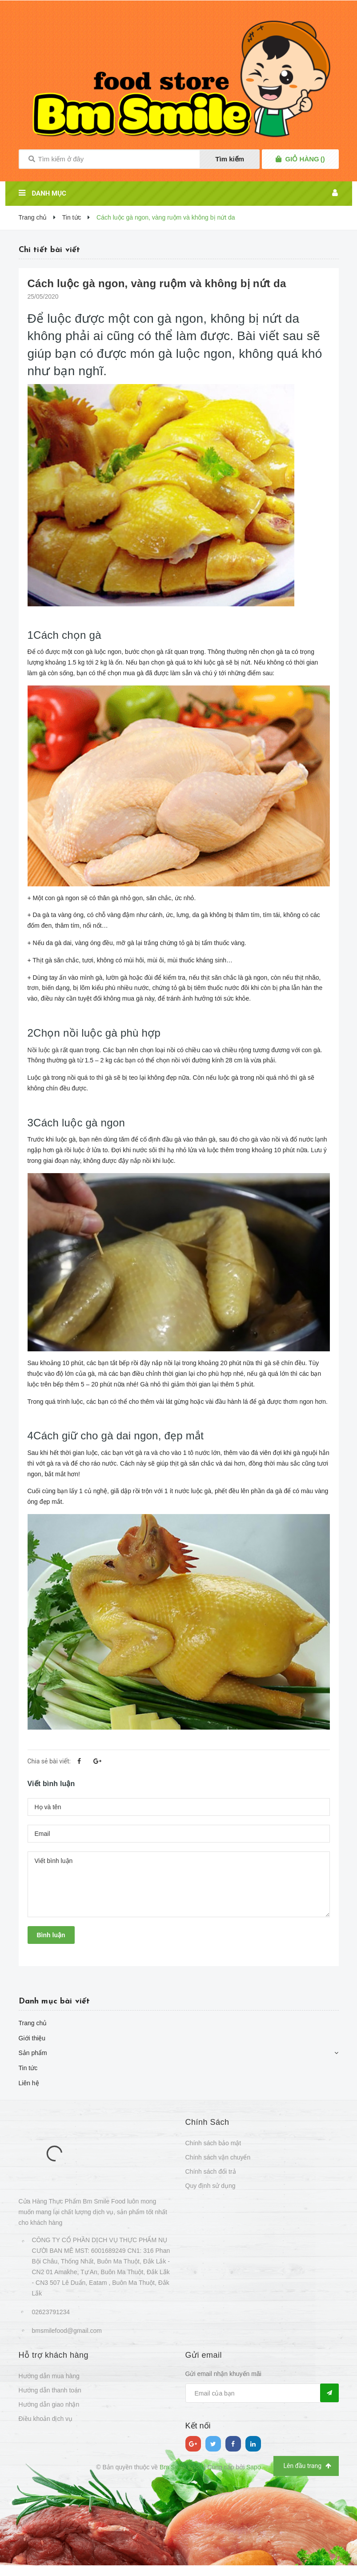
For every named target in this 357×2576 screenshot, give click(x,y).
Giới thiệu (32, 2038)
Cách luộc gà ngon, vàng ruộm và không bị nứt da (157, 283)
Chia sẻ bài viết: (49, 1761)
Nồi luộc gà (43, 1050)
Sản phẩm (33, 2052)
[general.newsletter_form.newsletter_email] (262, 2393)
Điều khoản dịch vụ (46, 2418)
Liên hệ (29, 2083)
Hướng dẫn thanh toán (50, 2390)
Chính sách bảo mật (213, 2143)
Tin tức (28, 2067)
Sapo (253, 2467)
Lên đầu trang (307, 2466)
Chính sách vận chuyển (218, 2157)
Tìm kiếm (229, 159)
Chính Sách (207, 2122)
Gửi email (203, 2355)
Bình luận (51, 1935)
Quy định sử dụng (210, 2185)
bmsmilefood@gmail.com (67, 2330)
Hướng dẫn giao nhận (49, 2404)
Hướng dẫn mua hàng (49, 2376)
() (305, 159)
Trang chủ (33, 2023)
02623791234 (51, 2312)
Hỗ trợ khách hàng (54, 2355)
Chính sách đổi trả (210, 2171)
